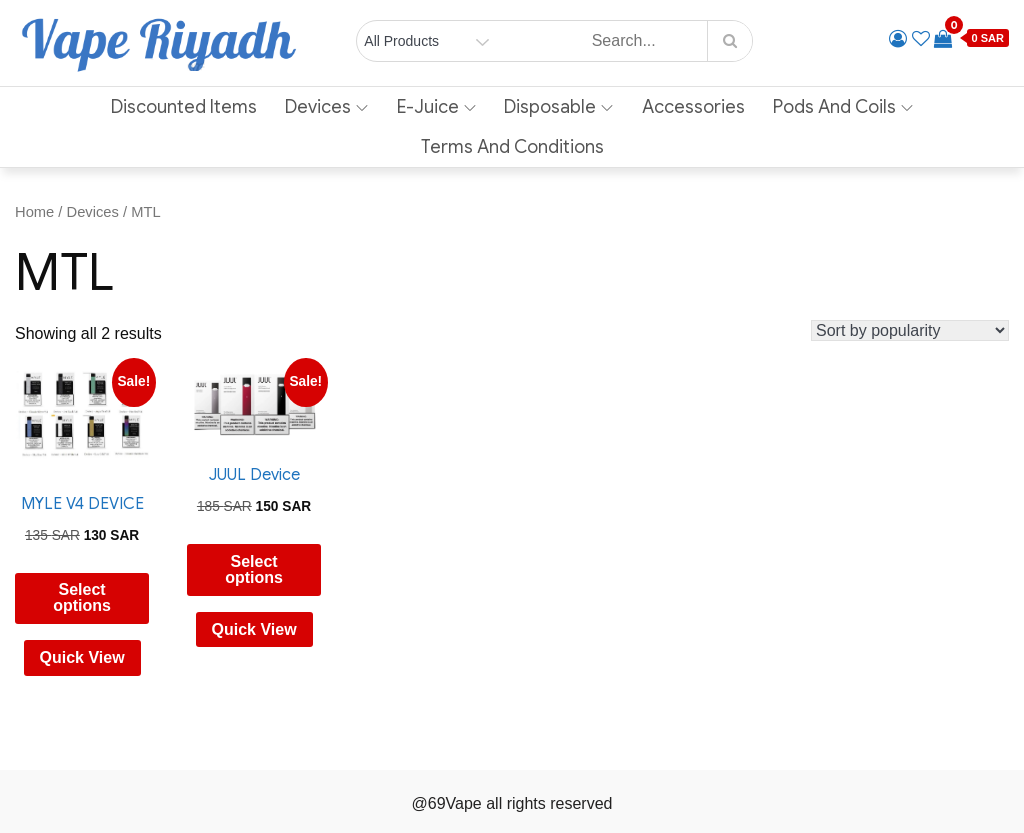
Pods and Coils (843, 107)
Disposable (558, 107)
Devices (326, 107)
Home (34, 212)
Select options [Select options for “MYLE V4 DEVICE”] (82, 597)
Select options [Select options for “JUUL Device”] (254, 569)
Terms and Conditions (512, 147)
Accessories (693, 107)
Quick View (82, 657)
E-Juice (436, 107)
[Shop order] (910, 330)
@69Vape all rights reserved (512, 803)
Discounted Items (184, 107)
